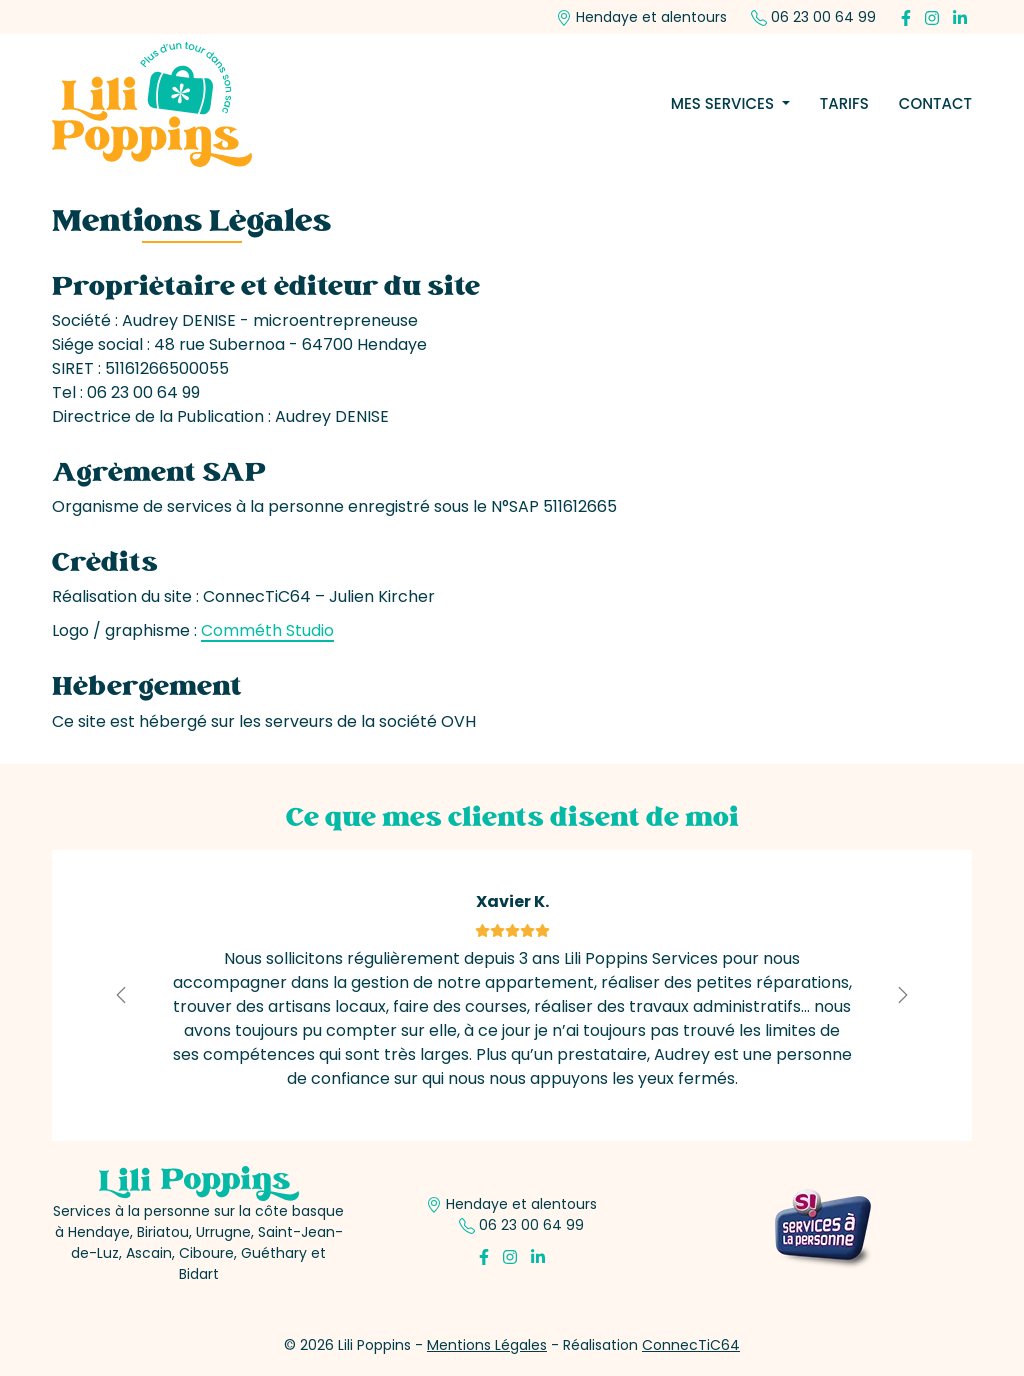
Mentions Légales (487, 1345)
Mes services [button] (724, 103)
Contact (935, 103)
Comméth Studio (267, 630)
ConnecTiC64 (691, 1345)
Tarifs (844, 103)
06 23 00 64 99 (813, 17)
